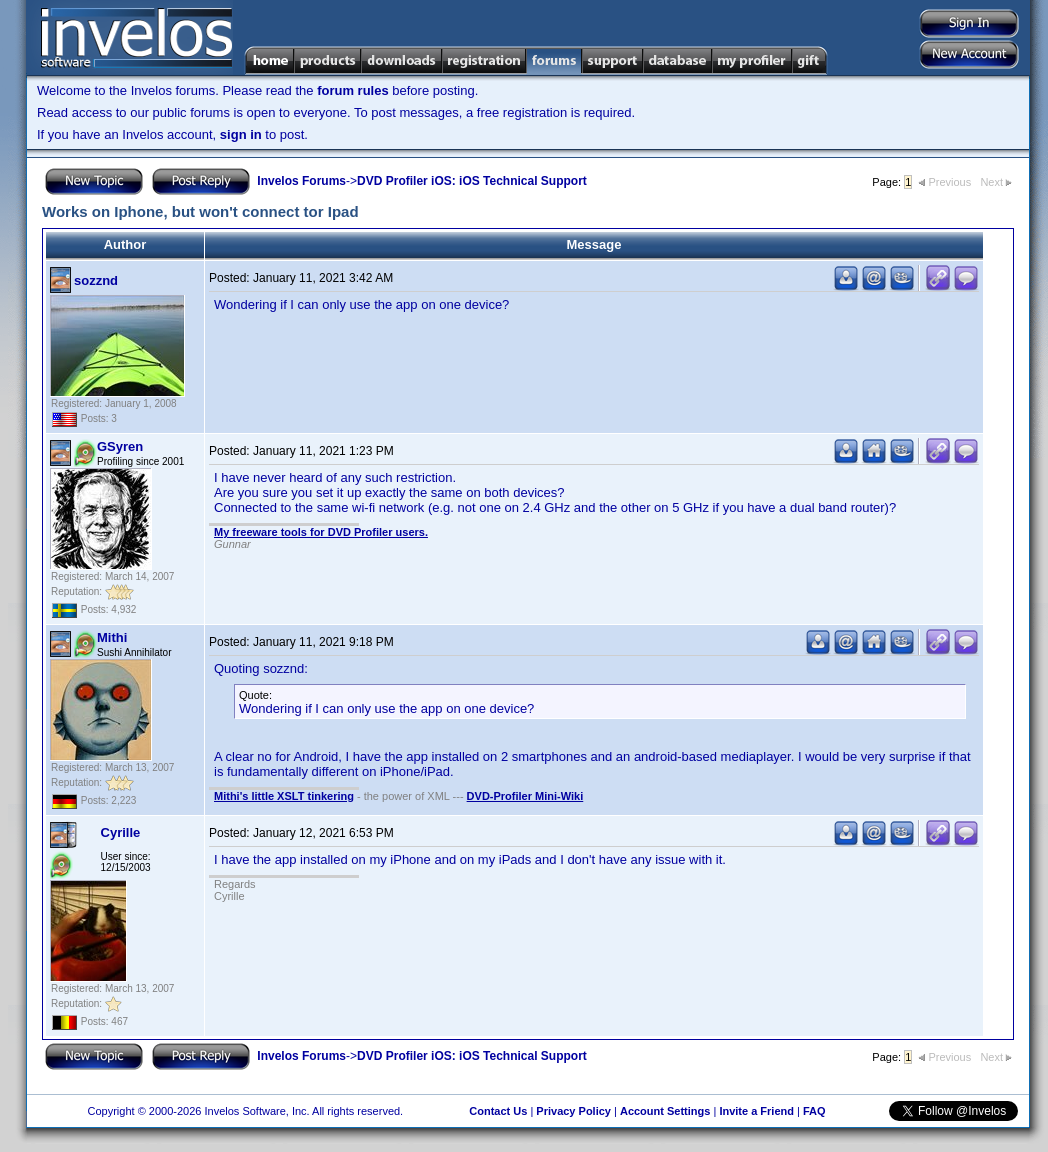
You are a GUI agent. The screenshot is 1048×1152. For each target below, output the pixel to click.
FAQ (814, 1111)
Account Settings (665, 1111)
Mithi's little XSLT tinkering (284, 796)
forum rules (353, 90)
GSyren (120, 446)
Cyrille (121, 832)
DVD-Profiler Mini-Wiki (525, 796)
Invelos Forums (301, 181)
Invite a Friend (756, 1111)
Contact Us (498, 1111)
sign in (241, 134)
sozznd (96, 280)
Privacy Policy (573, 1111)
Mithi (112, 637)
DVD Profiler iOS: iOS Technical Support (472, 181)
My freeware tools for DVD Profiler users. (321, 532)
